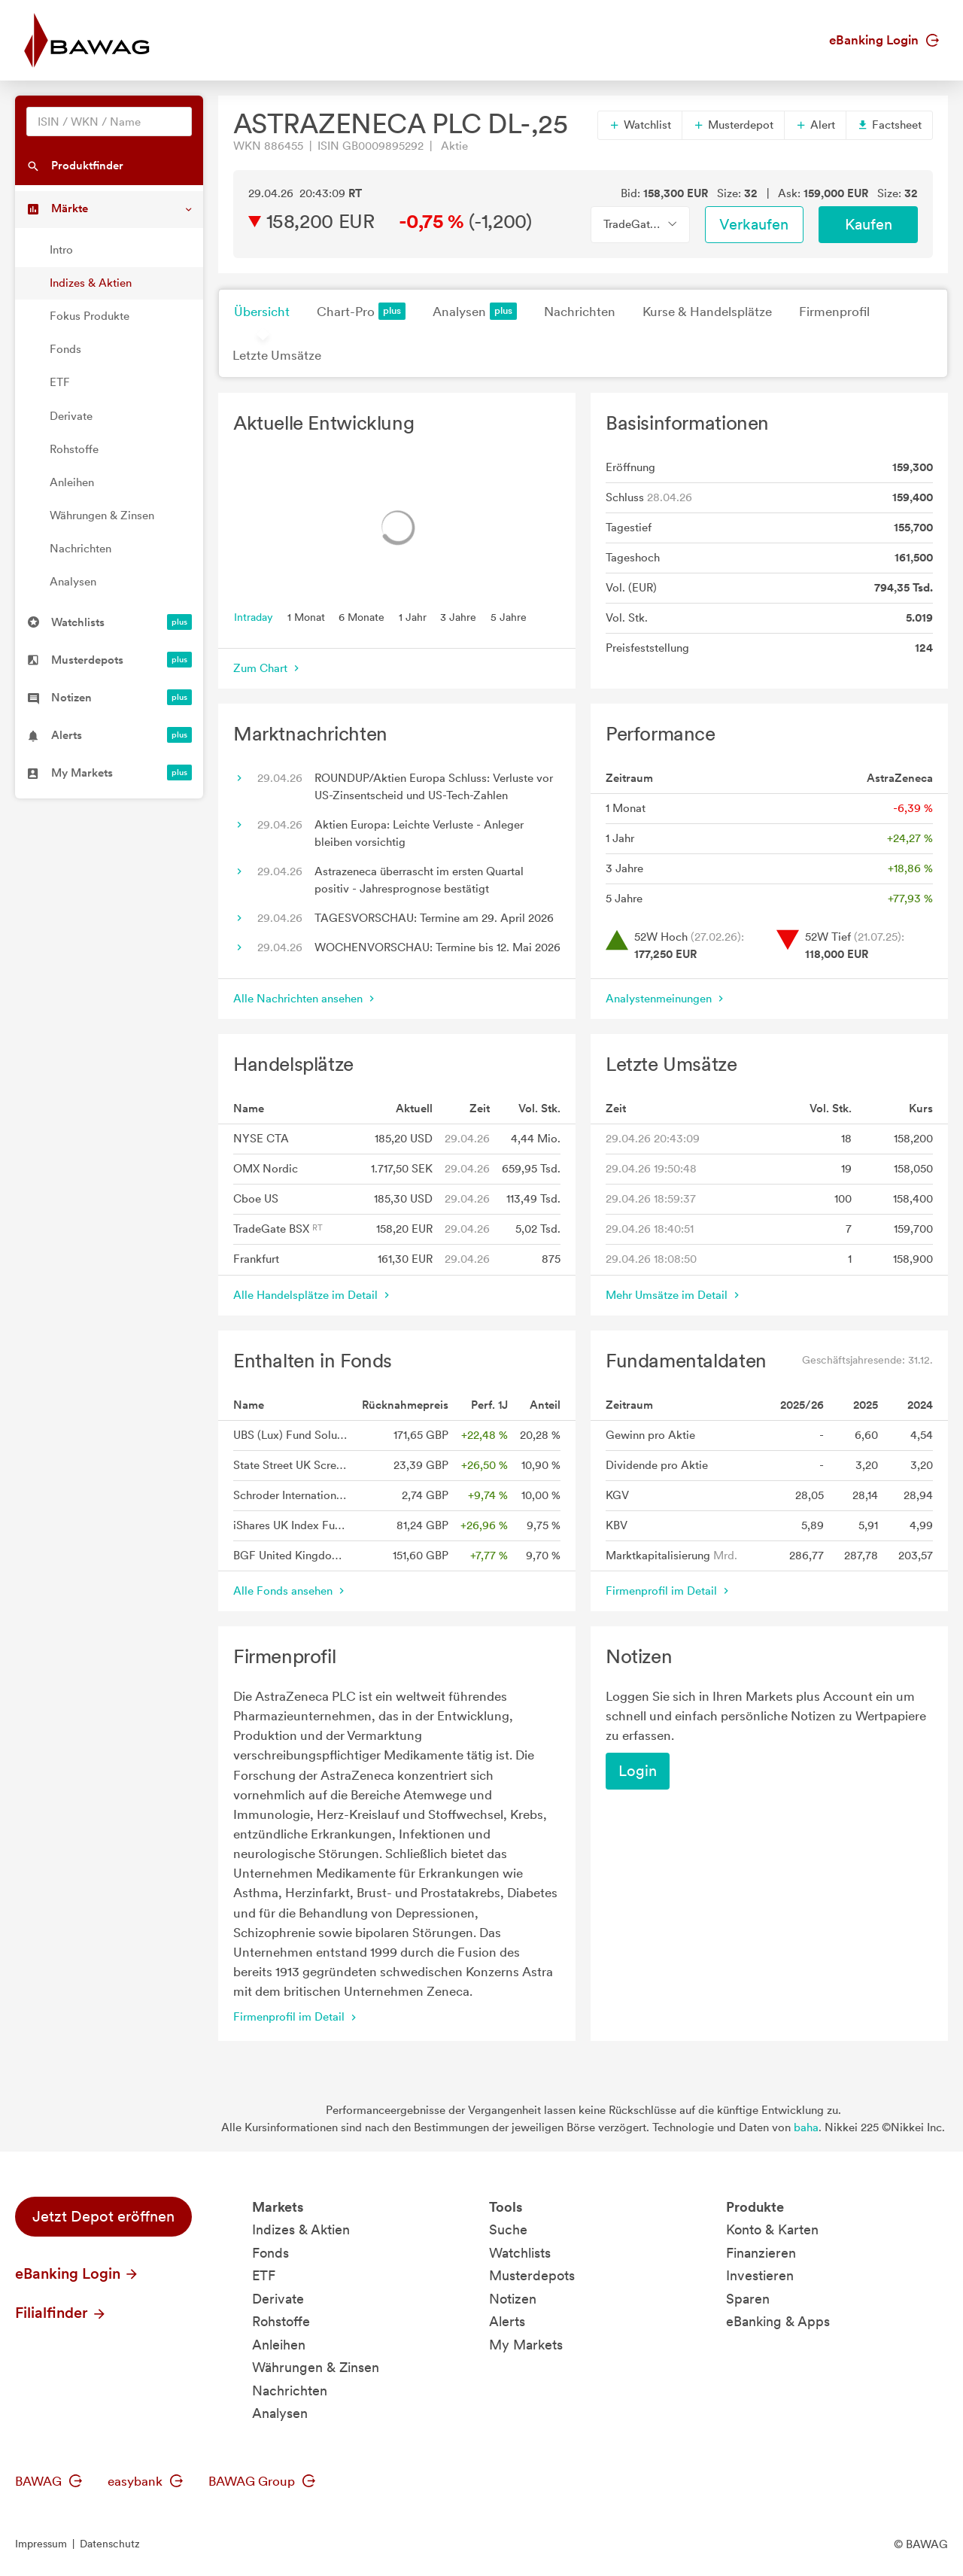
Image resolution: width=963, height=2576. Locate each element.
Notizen (512, 2299)
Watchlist (640, 125)
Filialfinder (61, 2313)
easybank (145, 2481)
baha (806, 2127)
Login (637, 1771)
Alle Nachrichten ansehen (305, 998)
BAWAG (48, 2481)
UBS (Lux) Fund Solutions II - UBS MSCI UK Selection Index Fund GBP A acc (291, 1435)
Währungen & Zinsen (102, 515)
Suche (508, 2229)
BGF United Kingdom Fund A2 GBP (291, 1555)
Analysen (73, 581)
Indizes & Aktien (91, 283)
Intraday (253, 616)
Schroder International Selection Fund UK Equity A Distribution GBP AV (291, 1495)
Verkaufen (753, 224)
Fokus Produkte (89, 316)
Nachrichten (80, 548)
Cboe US (255, 1199)
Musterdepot (733, 125)
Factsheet (889, 125)
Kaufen (868, 224)
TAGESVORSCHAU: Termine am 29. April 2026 (434, 918)
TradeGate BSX (278, 1229)
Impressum (41, 2544)
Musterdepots (532, 2275)
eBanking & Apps (778, 2321)
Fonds (65, 349)
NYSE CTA (261, 1138)
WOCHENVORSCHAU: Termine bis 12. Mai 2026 (437, 947)
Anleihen (72, 482)
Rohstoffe (74, 449)
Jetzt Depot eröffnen (103, 2216)
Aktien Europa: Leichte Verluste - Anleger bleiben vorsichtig (419, 833)
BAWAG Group (261, 2481)
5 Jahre (509, 616)
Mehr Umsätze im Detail (674, 1295)
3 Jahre (458, 616)
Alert (815, 125)
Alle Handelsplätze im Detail (313, 1295)
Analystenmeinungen (666, 998)
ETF (60, 382)
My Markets (526, 2344)
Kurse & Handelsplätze (707, 311)
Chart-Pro (361, 311)
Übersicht (262, 311)
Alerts (507, 2321)
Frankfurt (256, 1259)
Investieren (760, 2275)
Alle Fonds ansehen (290, 1591)
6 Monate (361, 616)
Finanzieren (761, 2253)
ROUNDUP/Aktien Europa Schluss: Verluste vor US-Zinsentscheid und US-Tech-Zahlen (433, 786)
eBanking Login (884, 39)
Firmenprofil (834, 311)
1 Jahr (413, 616)
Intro (61, 250)
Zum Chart (267, 668)
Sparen (748, 2299)
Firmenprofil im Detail (669, 1591)
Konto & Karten (772, 2229)
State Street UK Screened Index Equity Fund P (291, 1465)
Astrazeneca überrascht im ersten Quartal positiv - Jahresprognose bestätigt (419, 880)
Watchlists (520, 2253)
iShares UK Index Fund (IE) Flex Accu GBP (291, 1525)
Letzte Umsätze (276, 355)
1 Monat (306, 616)
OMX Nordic (265, 1168)
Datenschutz (110, 2544)
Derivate (71, 416)
